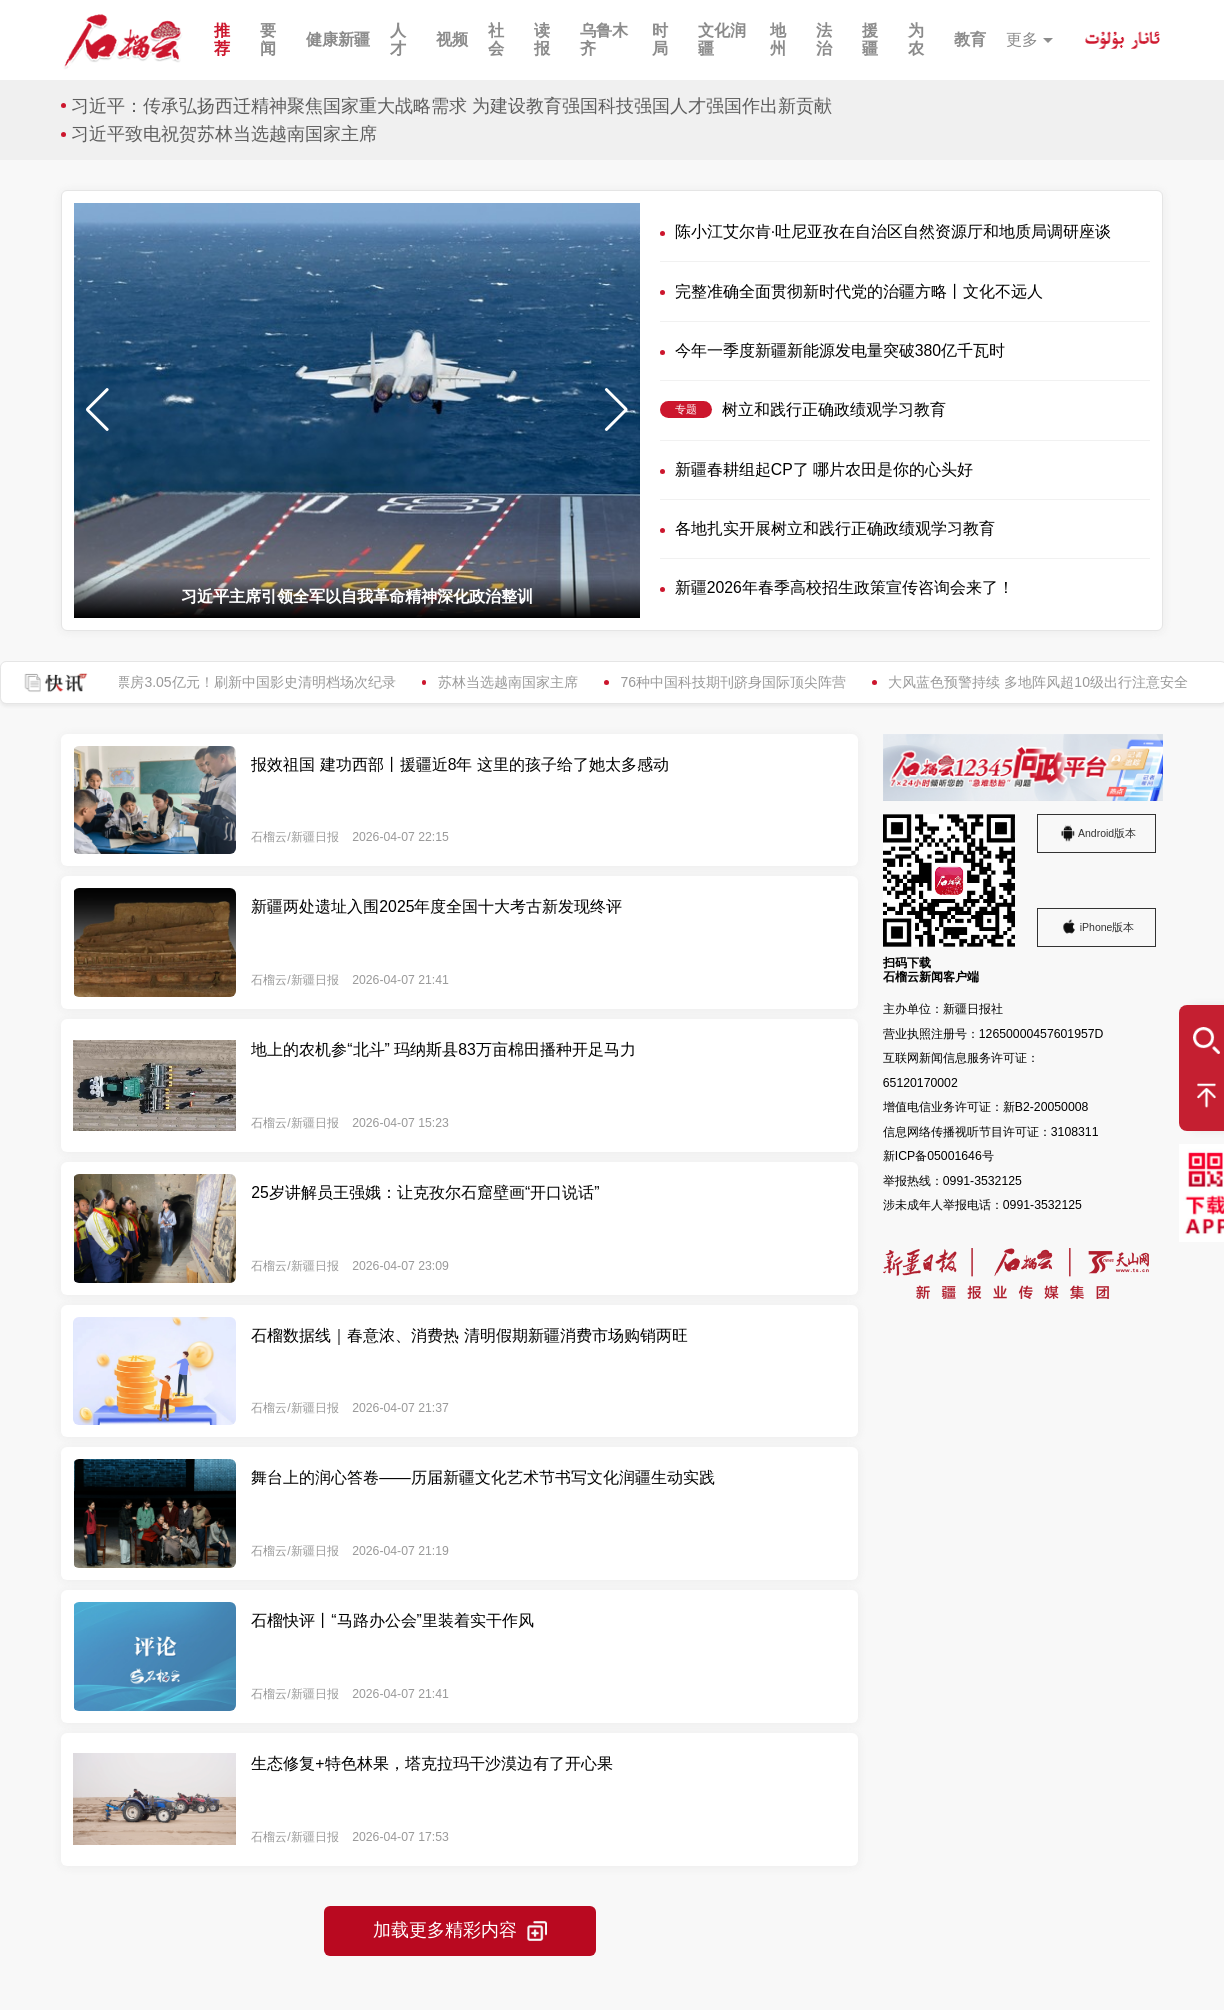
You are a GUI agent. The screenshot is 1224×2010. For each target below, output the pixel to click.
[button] (616, 410)
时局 (660, 39)
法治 (824, 39)
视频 (452, 39)
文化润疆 (722, 39)
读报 (542, 39)
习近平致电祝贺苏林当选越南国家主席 (224, 134)
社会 (496, 39)
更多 (1022, 39)
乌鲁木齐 (604, 39)
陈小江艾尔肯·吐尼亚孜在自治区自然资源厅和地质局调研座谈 (893, 231)
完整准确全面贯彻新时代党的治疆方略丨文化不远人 (859, 291)
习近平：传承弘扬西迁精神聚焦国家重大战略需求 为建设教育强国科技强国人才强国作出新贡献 (451, 106)
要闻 (268, 39)
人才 (398, 39)
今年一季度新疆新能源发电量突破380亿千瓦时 (840, 350)
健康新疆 (338, 39)
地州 (778, 39)
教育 (970, 39)
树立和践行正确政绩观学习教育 (834, 409)
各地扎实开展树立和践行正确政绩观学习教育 (835, 528)
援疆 (870, 39)
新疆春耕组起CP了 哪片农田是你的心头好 (824, 469)
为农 (916, 39)
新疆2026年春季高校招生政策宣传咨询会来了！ (844, 587)
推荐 (222, 39)
